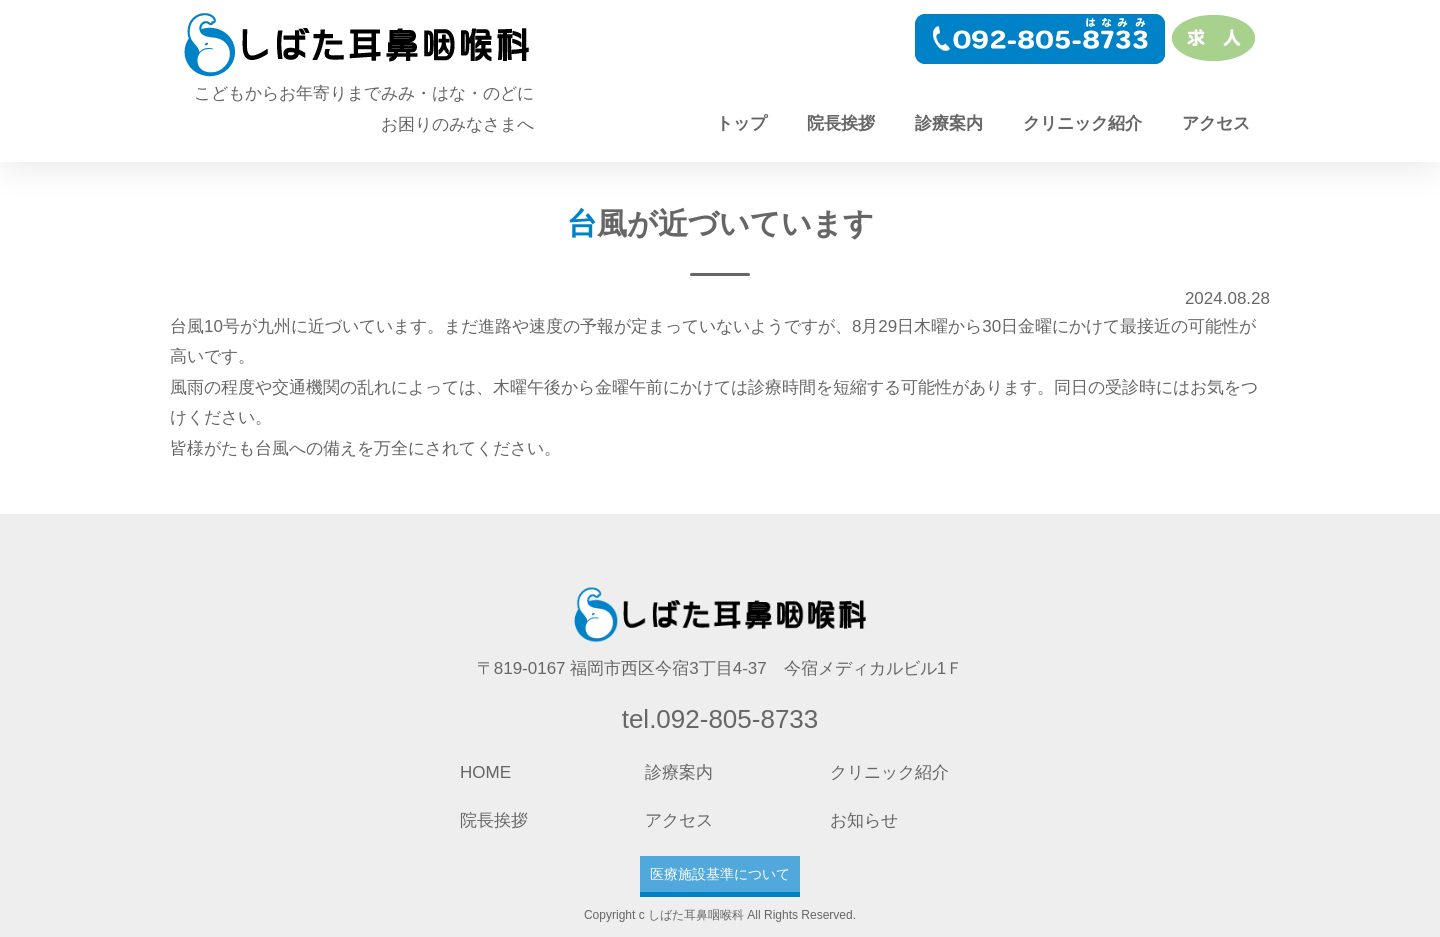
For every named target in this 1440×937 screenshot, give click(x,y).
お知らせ (864, 820)
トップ (741, 123)
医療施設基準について (720, 874)
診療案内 (949, 123)
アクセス (1216, 123)
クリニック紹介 (1082, 123)
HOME (485, 772)
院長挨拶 (841, 123)
